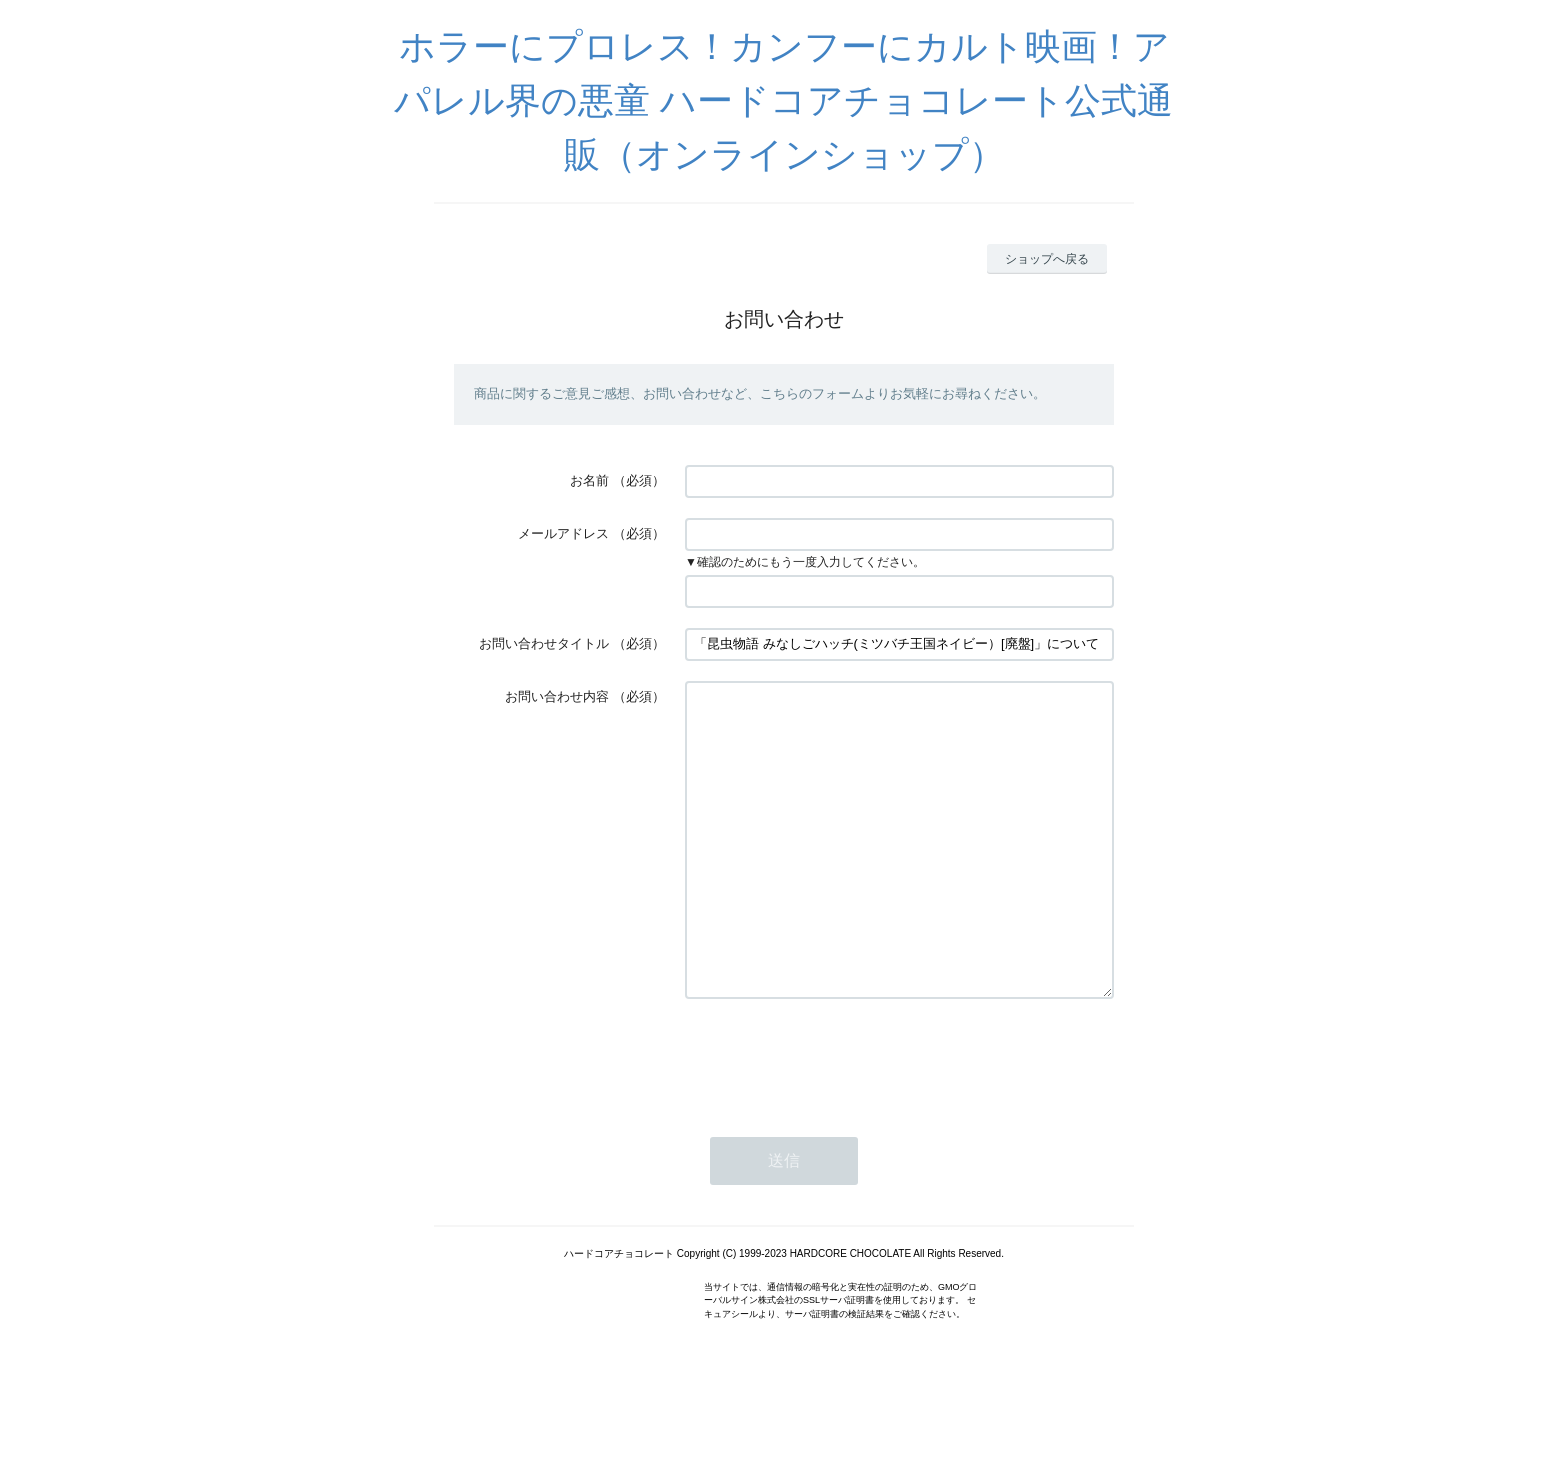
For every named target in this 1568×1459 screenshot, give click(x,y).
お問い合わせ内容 (557, 696)
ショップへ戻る (1047, 259)
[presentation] (837, 1118)
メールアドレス (563, 533)
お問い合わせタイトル (544, 643)
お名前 (589, 480)
